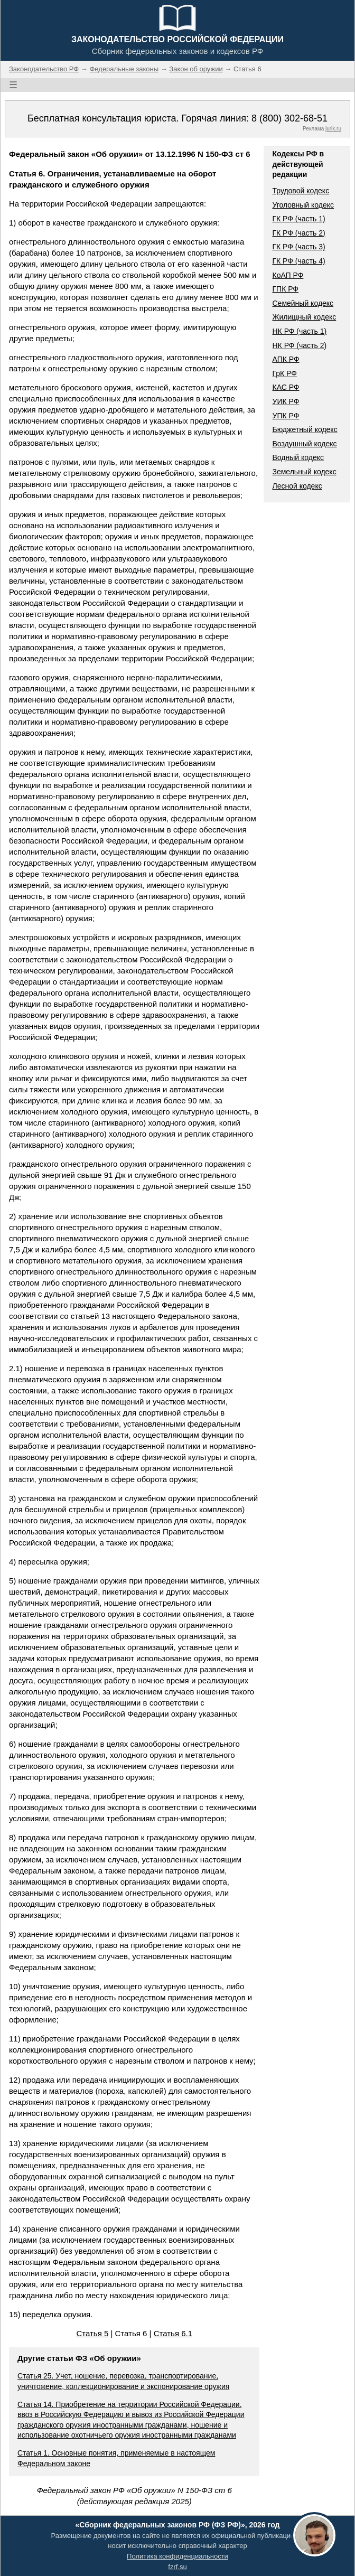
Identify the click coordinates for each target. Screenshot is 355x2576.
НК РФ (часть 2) (299, 345)
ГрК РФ (284, 373)
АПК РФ (285, 359)
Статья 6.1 (173, 2333)
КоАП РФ (287, 275)
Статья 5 (92, 2333)
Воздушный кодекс (304, 443)
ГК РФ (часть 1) (298, 218)
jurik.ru (333, 129)
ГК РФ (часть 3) (298, 246)
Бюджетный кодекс (304, 429)
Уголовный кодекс (303, 205)
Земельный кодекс (304, 471)
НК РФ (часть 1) (299, 331)
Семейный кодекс (302, 303)
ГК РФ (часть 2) (298, 233)
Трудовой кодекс (300, 190)
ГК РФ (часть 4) (298, 261)
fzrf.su (177, 2567)
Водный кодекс (298, 457)
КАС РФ (285, 387)
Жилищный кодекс (304, 317)
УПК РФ (285, 415)
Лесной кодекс (297, 486)
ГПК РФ (285, 289)
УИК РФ (285, 401)
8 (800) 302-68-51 (289, 118)
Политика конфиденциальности (177, 2556)
